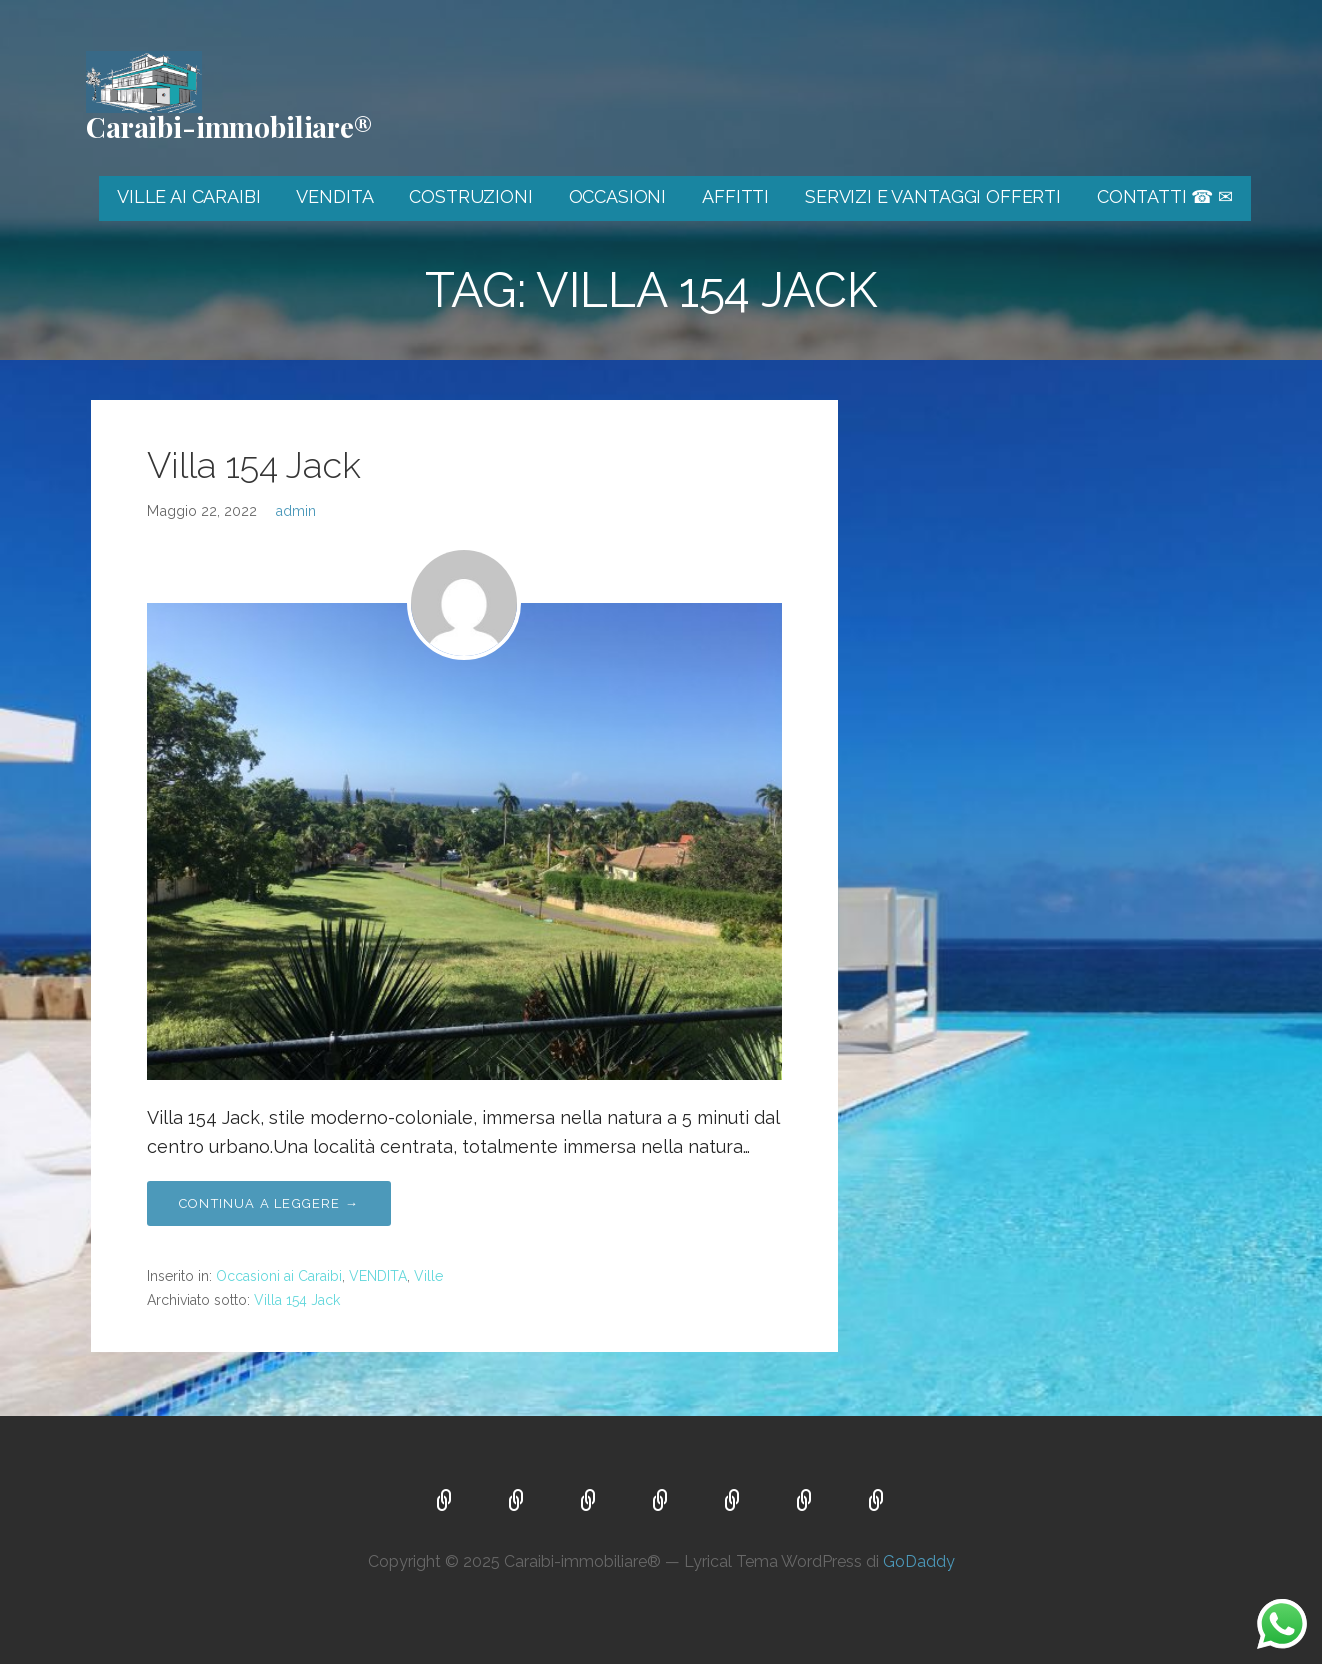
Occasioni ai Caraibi (279, 1276)
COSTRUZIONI (470, 196)
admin (295, 510)
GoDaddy (919, 1561)
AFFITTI (735, 196)
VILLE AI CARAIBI (188, 196)
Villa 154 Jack (254, 465)
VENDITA (334, 196)
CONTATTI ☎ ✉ (1165, 196)
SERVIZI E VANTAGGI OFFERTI (933, 196)
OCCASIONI (618, 196)
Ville (428, 1276)
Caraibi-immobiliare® (229, 126)
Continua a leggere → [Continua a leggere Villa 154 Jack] (269, 1203)
